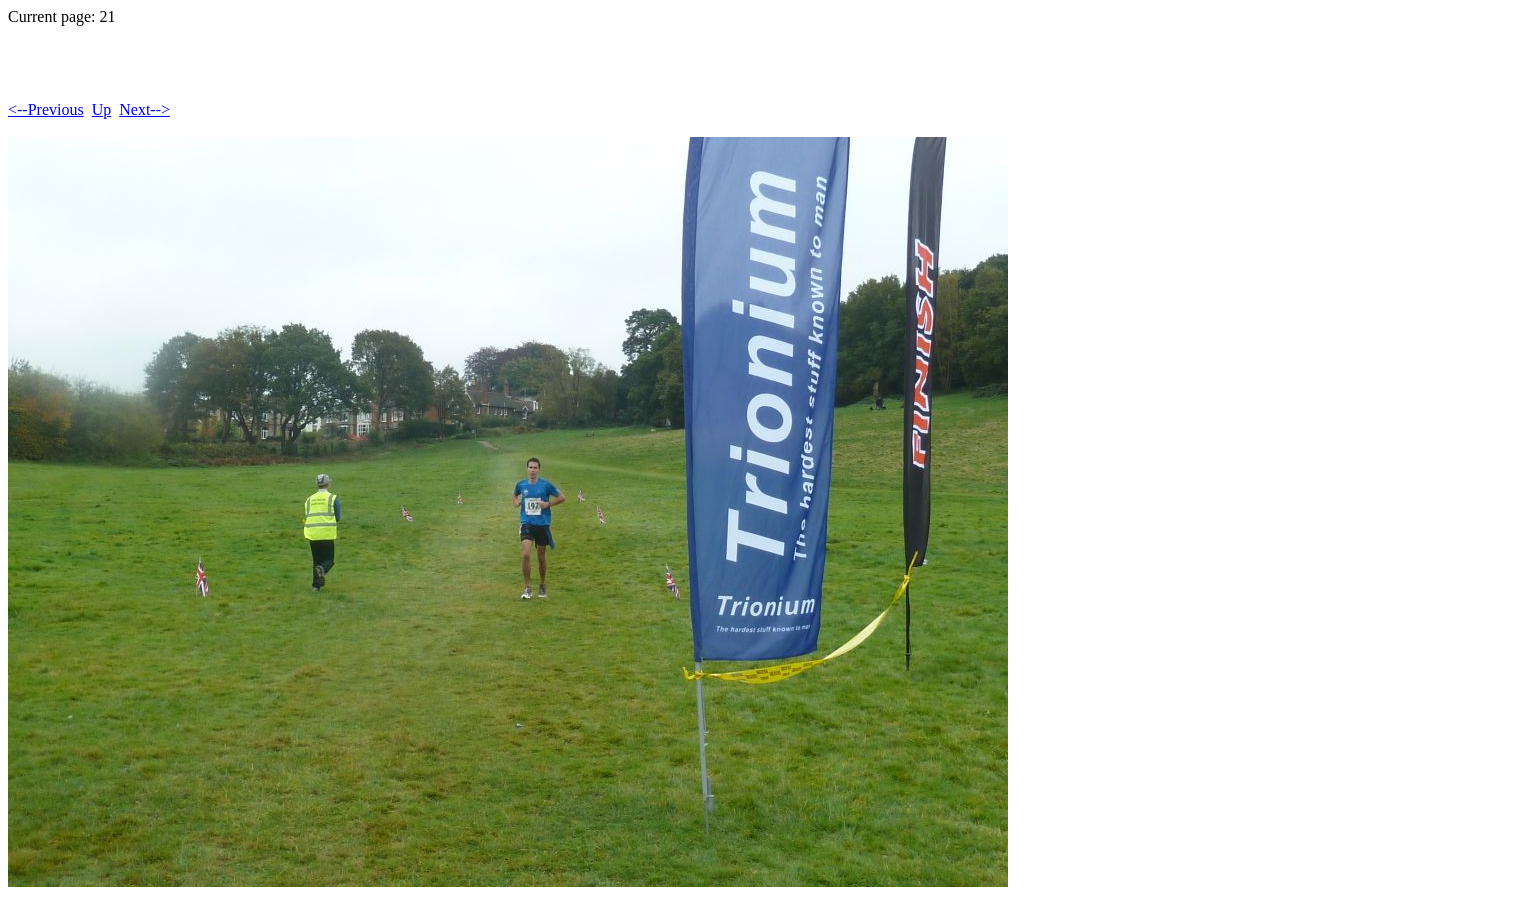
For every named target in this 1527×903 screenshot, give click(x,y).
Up (102, 109)
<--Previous (46, 109)
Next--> (144, 109)
